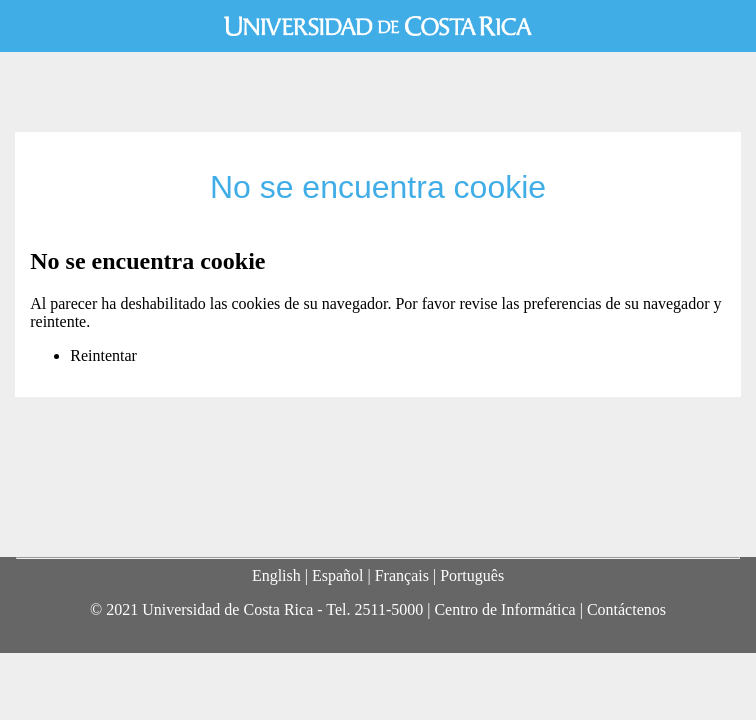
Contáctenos (626, 609)
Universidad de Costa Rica (378, 26)
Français (402, 575)
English (276, 575)
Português (472, 575)
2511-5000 (388, 609)
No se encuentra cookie (378, 187)
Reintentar (103, 355)
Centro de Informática (504, 609)
